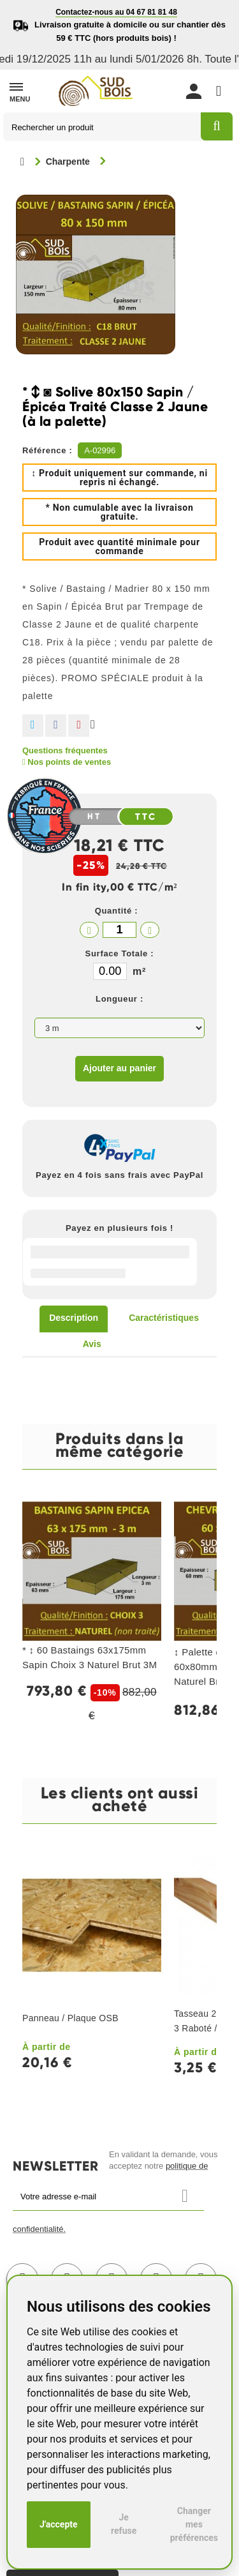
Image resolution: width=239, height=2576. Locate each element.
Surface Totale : (119, 953)
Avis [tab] (92, 1344)
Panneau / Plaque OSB (70, 2018)
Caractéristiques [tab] (164, 1318)
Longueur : (119, 999)
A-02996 (99, 450)
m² (139, 971)
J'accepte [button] (59, 2524)
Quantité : (116, 910)
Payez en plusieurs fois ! (119, 1228)
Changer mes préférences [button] (194, 2524)
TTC (146, 817)
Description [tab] (73, 1318)
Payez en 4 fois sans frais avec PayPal (119, 1175)
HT (94, 816)
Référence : (47, 450)
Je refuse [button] (123, 2524)
